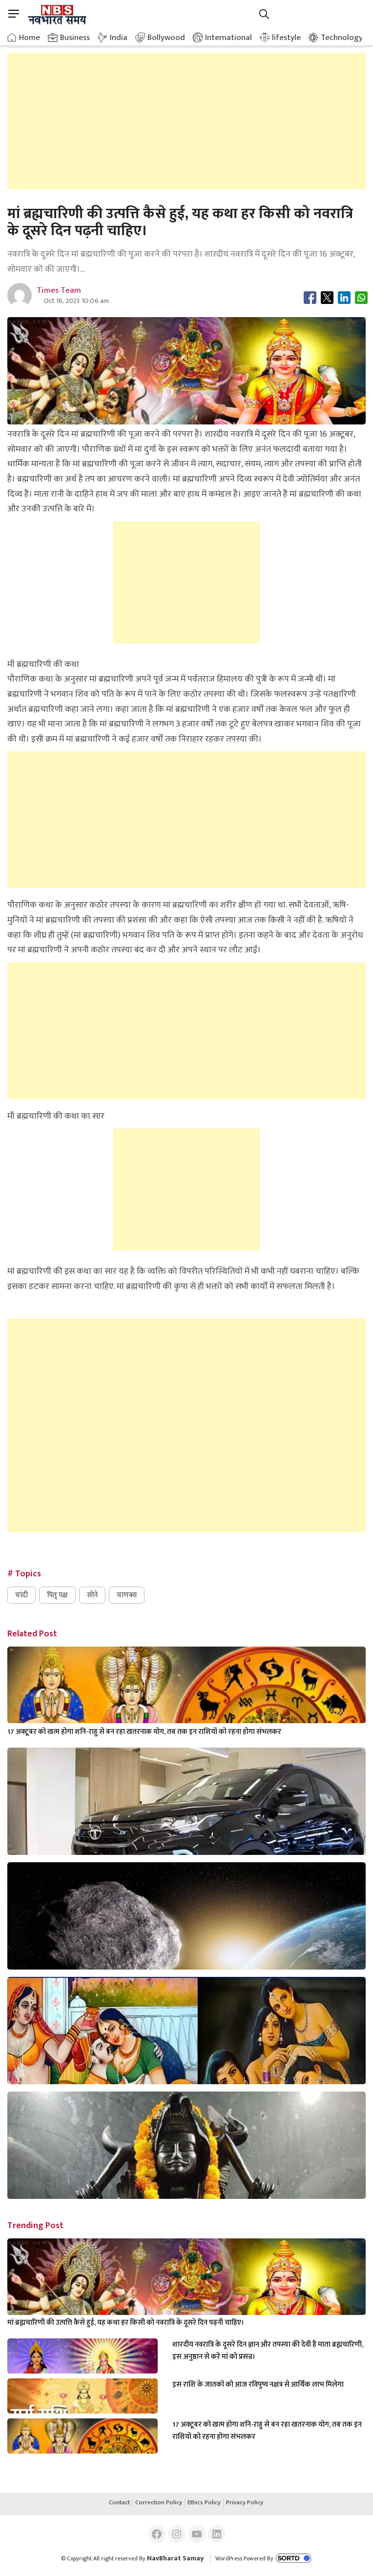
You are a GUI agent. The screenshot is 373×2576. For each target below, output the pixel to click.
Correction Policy (158, 2503)
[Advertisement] (187, 121)
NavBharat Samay (175, 2558)
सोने (92, 1595)
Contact (119, 2503)
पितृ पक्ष (57, 1595)
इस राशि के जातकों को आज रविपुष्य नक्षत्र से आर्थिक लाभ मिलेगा (258, 2384)
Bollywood (166, 37)
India (118, 37)
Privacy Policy (244, 2503)
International (228, 37)
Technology (342, 37)
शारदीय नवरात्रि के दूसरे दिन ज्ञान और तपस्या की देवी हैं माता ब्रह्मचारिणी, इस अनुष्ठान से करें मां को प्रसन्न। (267, 2350)
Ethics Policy (204, 2503)
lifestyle (286, 37)
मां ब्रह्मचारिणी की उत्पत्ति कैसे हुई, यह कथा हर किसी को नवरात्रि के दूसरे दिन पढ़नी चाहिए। (125, 2322)
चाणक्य (127, 1595)
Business (75, 37)
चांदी (21, 1595)
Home (29, 37)
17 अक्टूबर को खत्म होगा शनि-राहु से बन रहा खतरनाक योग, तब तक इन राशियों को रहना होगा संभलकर (144, 1732)
